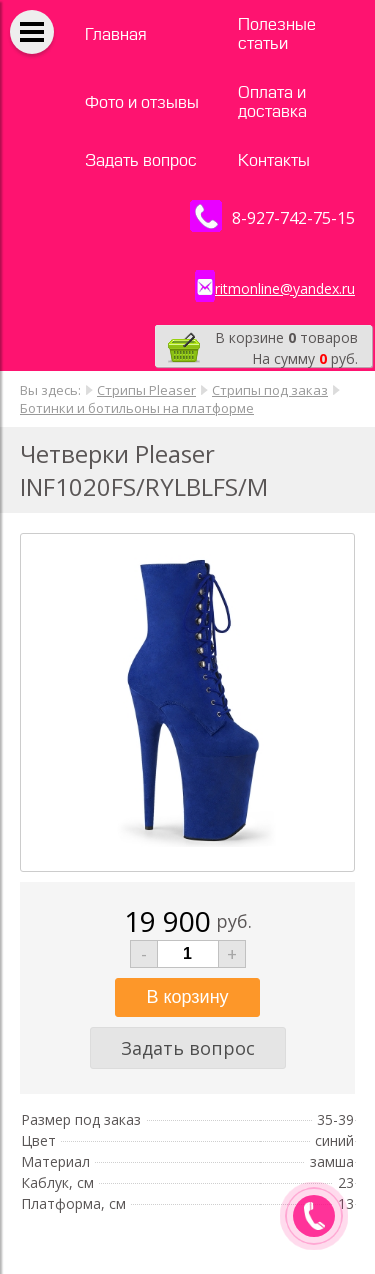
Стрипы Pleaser (146, 390)
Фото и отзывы (142, 102)
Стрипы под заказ (270, 390)
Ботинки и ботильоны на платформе (137, 408)
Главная (116, 34)
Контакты (274, 160)
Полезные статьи (277, 34)
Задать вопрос (141, 160)
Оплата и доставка (272, 102)
